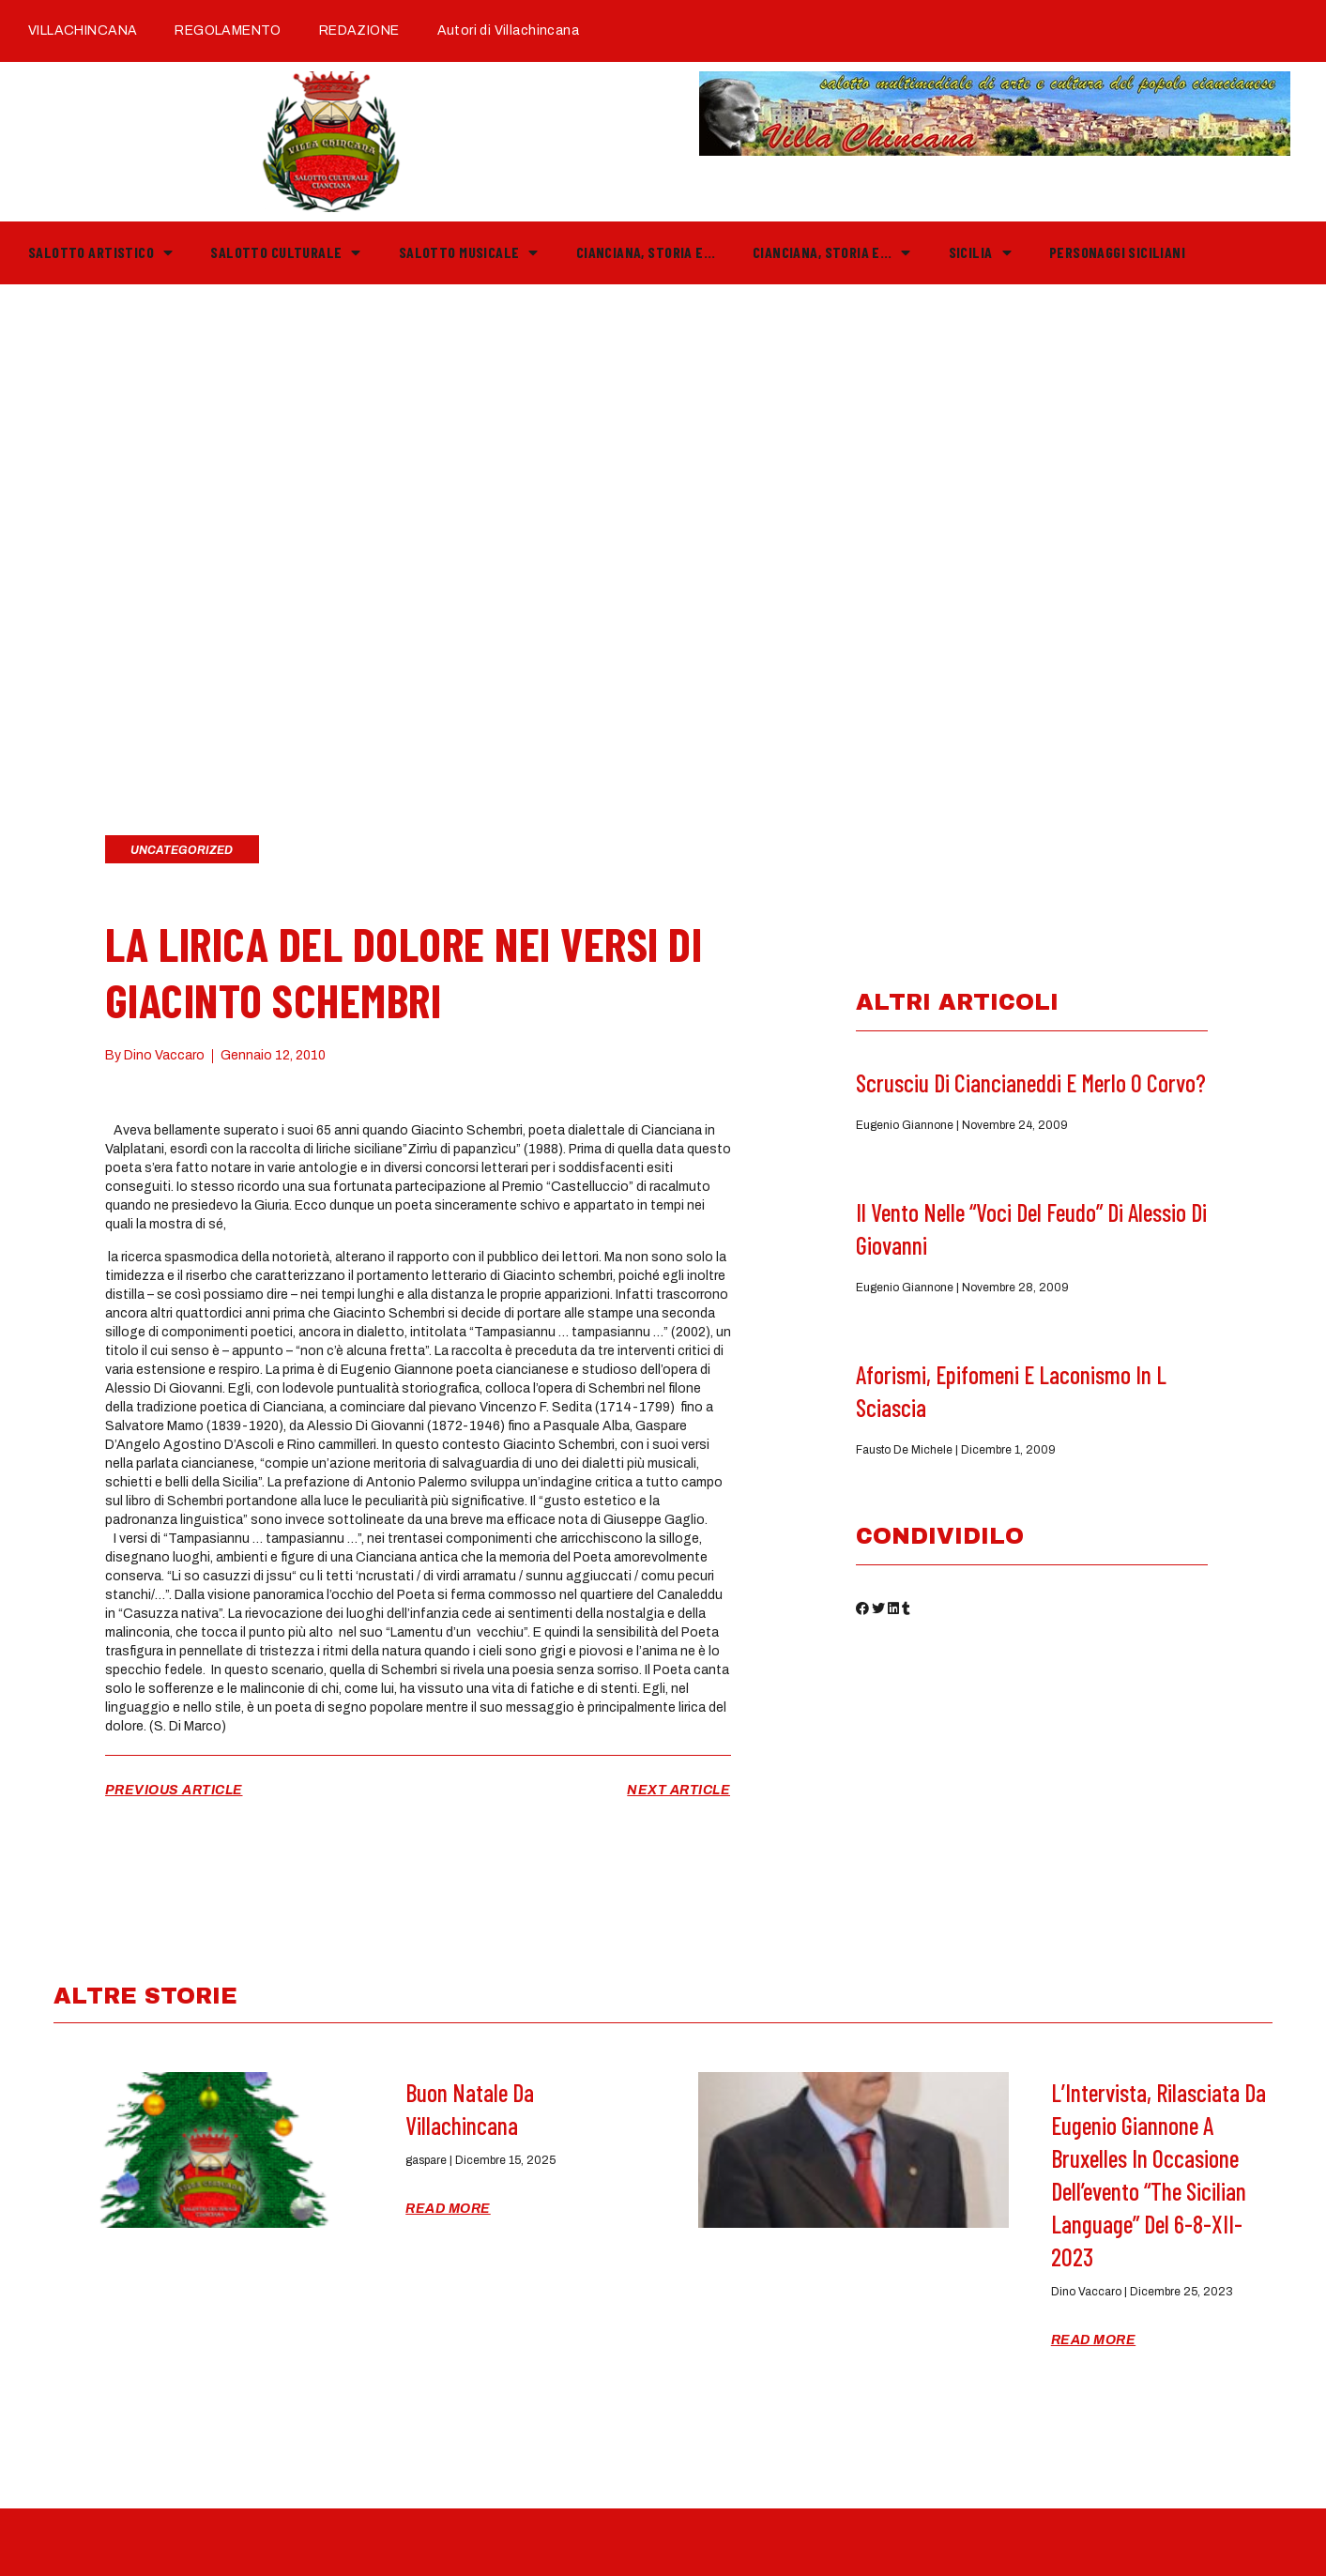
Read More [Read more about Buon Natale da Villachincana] (448, 2209)
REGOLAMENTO (228, 30)
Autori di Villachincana (508, 30)
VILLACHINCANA (82, 30)
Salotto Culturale (285, 252)
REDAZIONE (359, 30)
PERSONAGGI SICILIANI (1117, 252)
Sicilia (980, 252)
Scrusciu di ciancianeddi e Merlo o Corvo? (1031, 1082)
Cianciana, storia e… (645, 252)
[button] (862, 1611)
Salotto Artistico (100, 252)
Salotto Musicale (469, 252)
